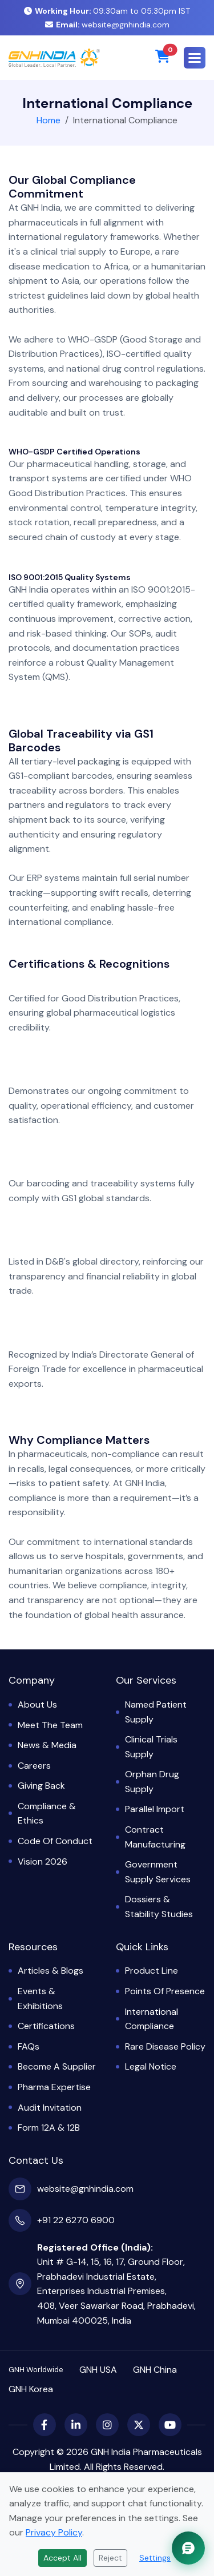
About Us (37, 1704)
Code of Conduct (55, 1841)
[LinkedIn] (75, 2424)
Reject (110, 2558)
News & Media (47, 1745)
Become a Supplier (57, 2066)
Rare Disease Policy (165, 2046)
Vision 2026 (42, 1861)
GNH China (155, 2370)
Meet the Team (50, 1725)
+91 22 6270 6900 (76, 2220)
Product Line (151, 1971)
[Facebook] (44, 2424)
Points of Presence (165, 1991)
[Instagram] (107, 2424)
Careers (34, 1766)
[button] (194, 58)
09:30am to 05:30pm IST (107, 11)
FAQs (28, 2046)
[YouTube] (170, 2424)
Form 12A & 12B (49, 2128)
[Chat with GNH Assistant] (188, 2548)
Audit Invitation (50, 2108)
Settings (155, 2558)
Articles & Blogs (50, 1971)
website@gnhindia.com (107, 24)
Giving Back (41, 1786)
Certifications (46, 2026)
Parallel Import (154, 1809)
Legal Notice (150, 2066)
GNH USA (98, 2370)
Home (48, 120)
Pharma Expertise (54, 2087)
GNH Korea (31, 2389)
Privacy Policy (54, 2532)
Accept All (62, 2558)
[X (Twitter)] (138, 2424)
